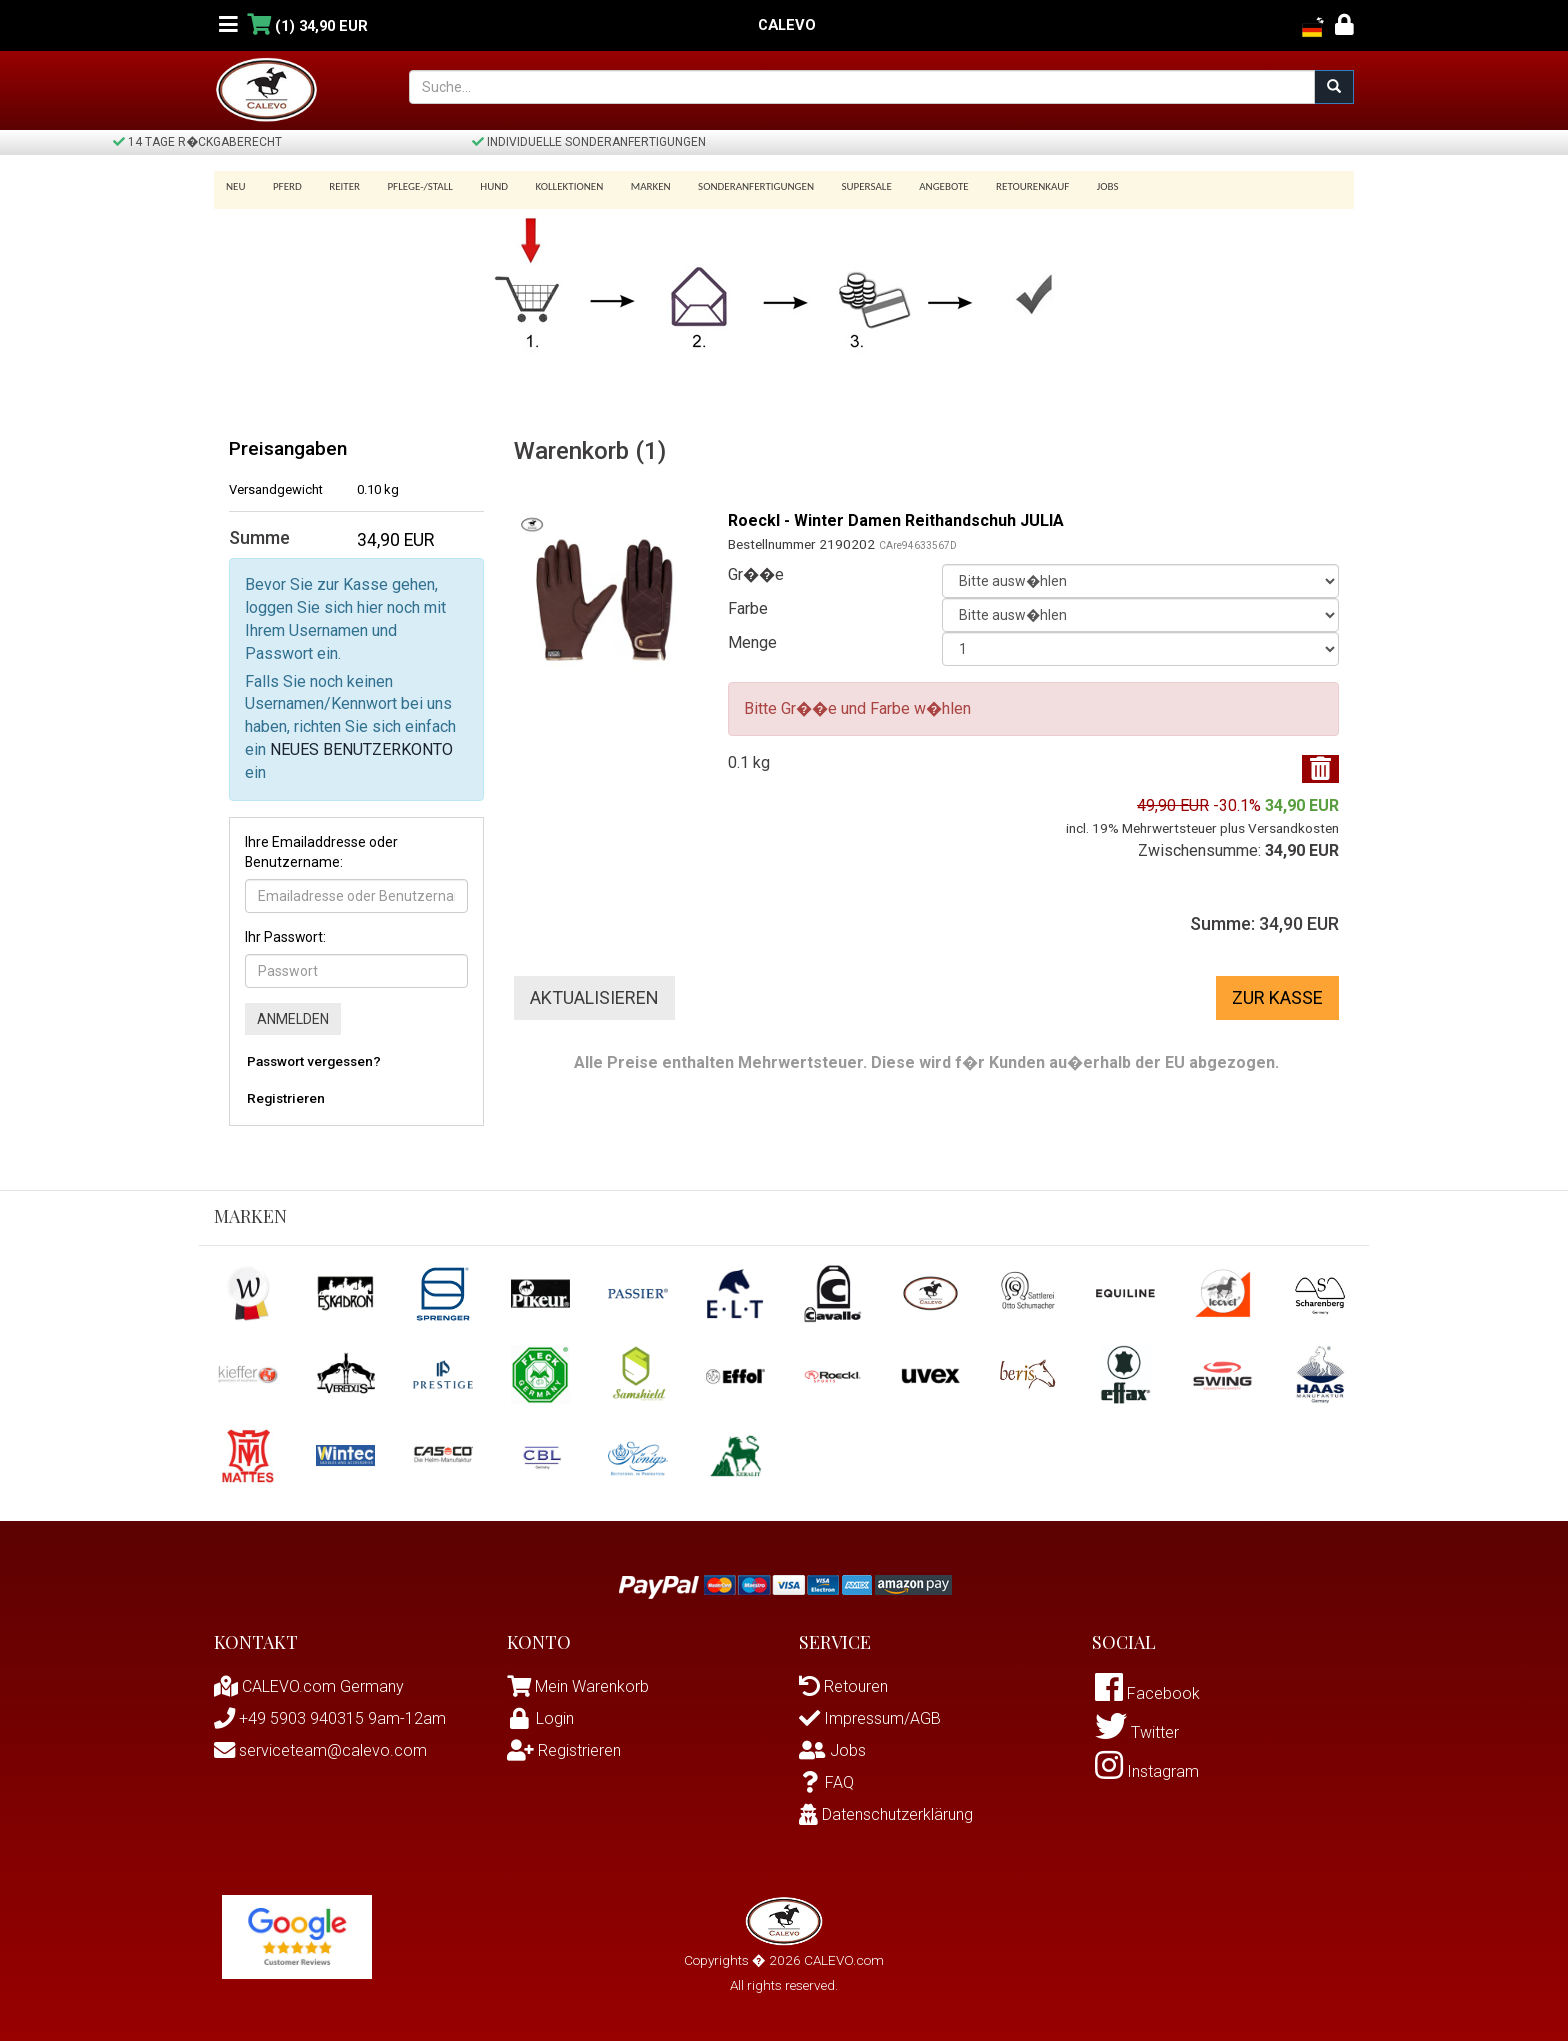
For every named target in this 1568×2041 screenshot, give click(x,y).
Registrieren (286, 1098)
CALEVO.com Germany (309, 1686)
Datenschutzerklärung (886, 1814)
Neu (236, 186)
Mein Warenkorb (592, 1686)
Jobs (1070, 186)
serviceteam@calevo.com (320, 1750)
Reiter (337, 186)
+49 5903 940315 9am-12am (330, 1718)
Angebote (913, 186)
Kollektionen (552, 186)
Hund (481, 186)
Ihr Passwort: (285, 937)
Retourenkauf (998, 186)
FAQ (826, 1782)
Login (540, 1718)
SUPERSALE (839, 186)
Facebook (1147, 1693)
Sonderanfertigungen (732, 186)
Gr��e (756, 574)
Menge (752, 642)
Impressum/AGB (870, 1718)
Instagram (1147, 1771)
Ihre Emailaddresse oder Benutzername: (321, 852)
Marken (630, 186)
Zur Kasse (1277, 997)
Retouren (843, 1686)
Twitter (1137, 1732)
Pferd (284, 186)
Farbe (748, 608)
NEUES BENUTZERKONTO (361, 749)
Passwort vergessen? (314, 1061)
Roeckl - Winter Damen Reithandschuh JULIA (896, 520)
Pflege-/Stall (409, 186)
